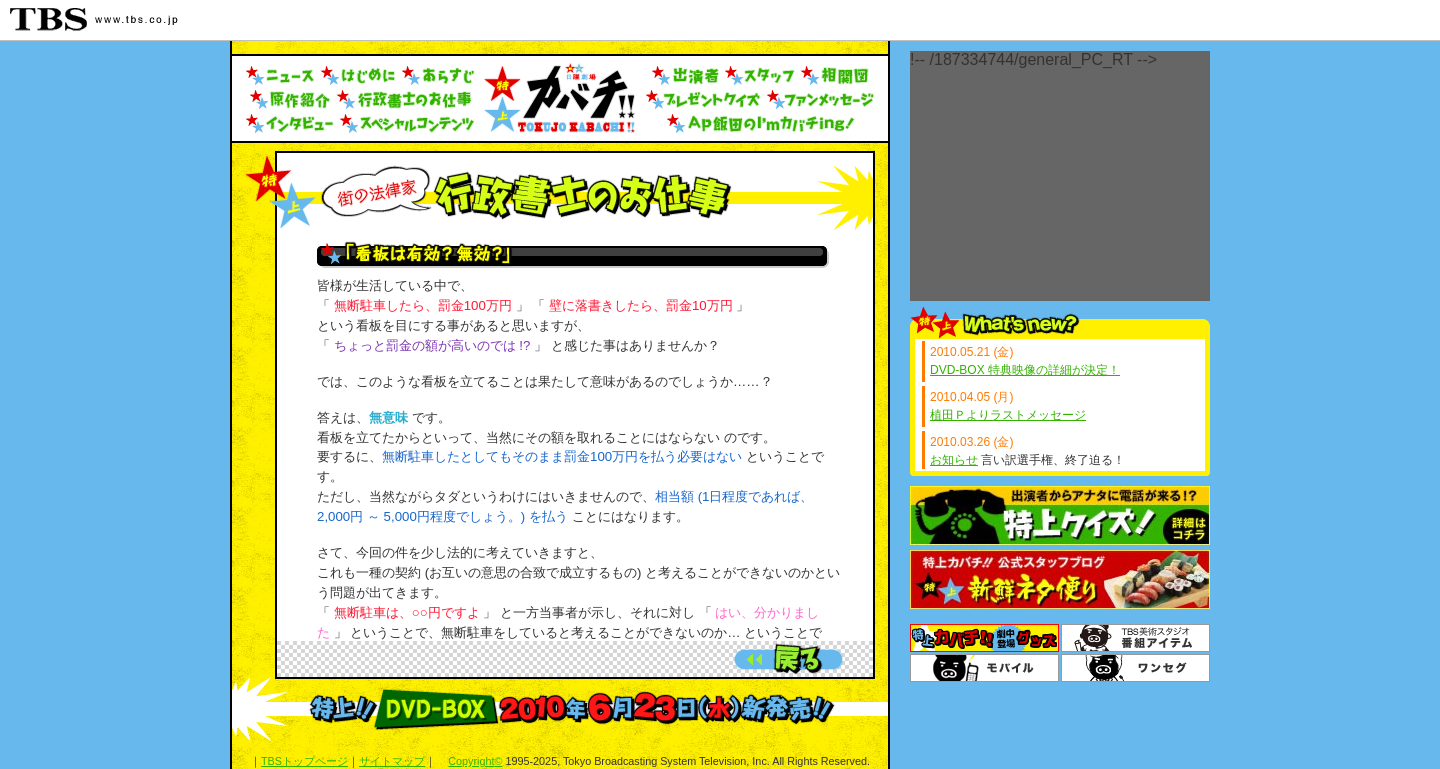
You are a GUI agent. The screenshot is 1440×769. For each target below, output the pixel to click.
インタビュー (290, 124)
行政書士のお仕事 (406, 100)
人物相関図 (835, 76)
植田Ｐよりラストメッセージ (1008, 415)
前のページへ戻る (788, 659)
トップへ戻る (559, 98)
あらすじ (439, 76)
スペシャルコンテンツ (408, 124)
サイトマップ (392, 761)
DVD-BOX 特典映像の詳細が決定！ (1025, 370)
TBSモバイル (984, 668)
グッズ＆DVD (984, 638)
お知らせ (954, 460)
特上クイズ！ (1060, 515)
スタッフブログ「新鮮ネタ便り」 (1060, 579)
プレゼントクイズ (703, 100)
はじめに (358, 76)
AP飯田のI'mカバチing (761, 124)
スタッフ (760, 76)
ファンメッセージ (821, 100)
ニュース (280, 76)
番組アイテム (1135, 638)
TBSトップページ (304, 761)
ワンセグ (1135, 668)
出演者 (685, 76)
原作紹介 (288, 100)
